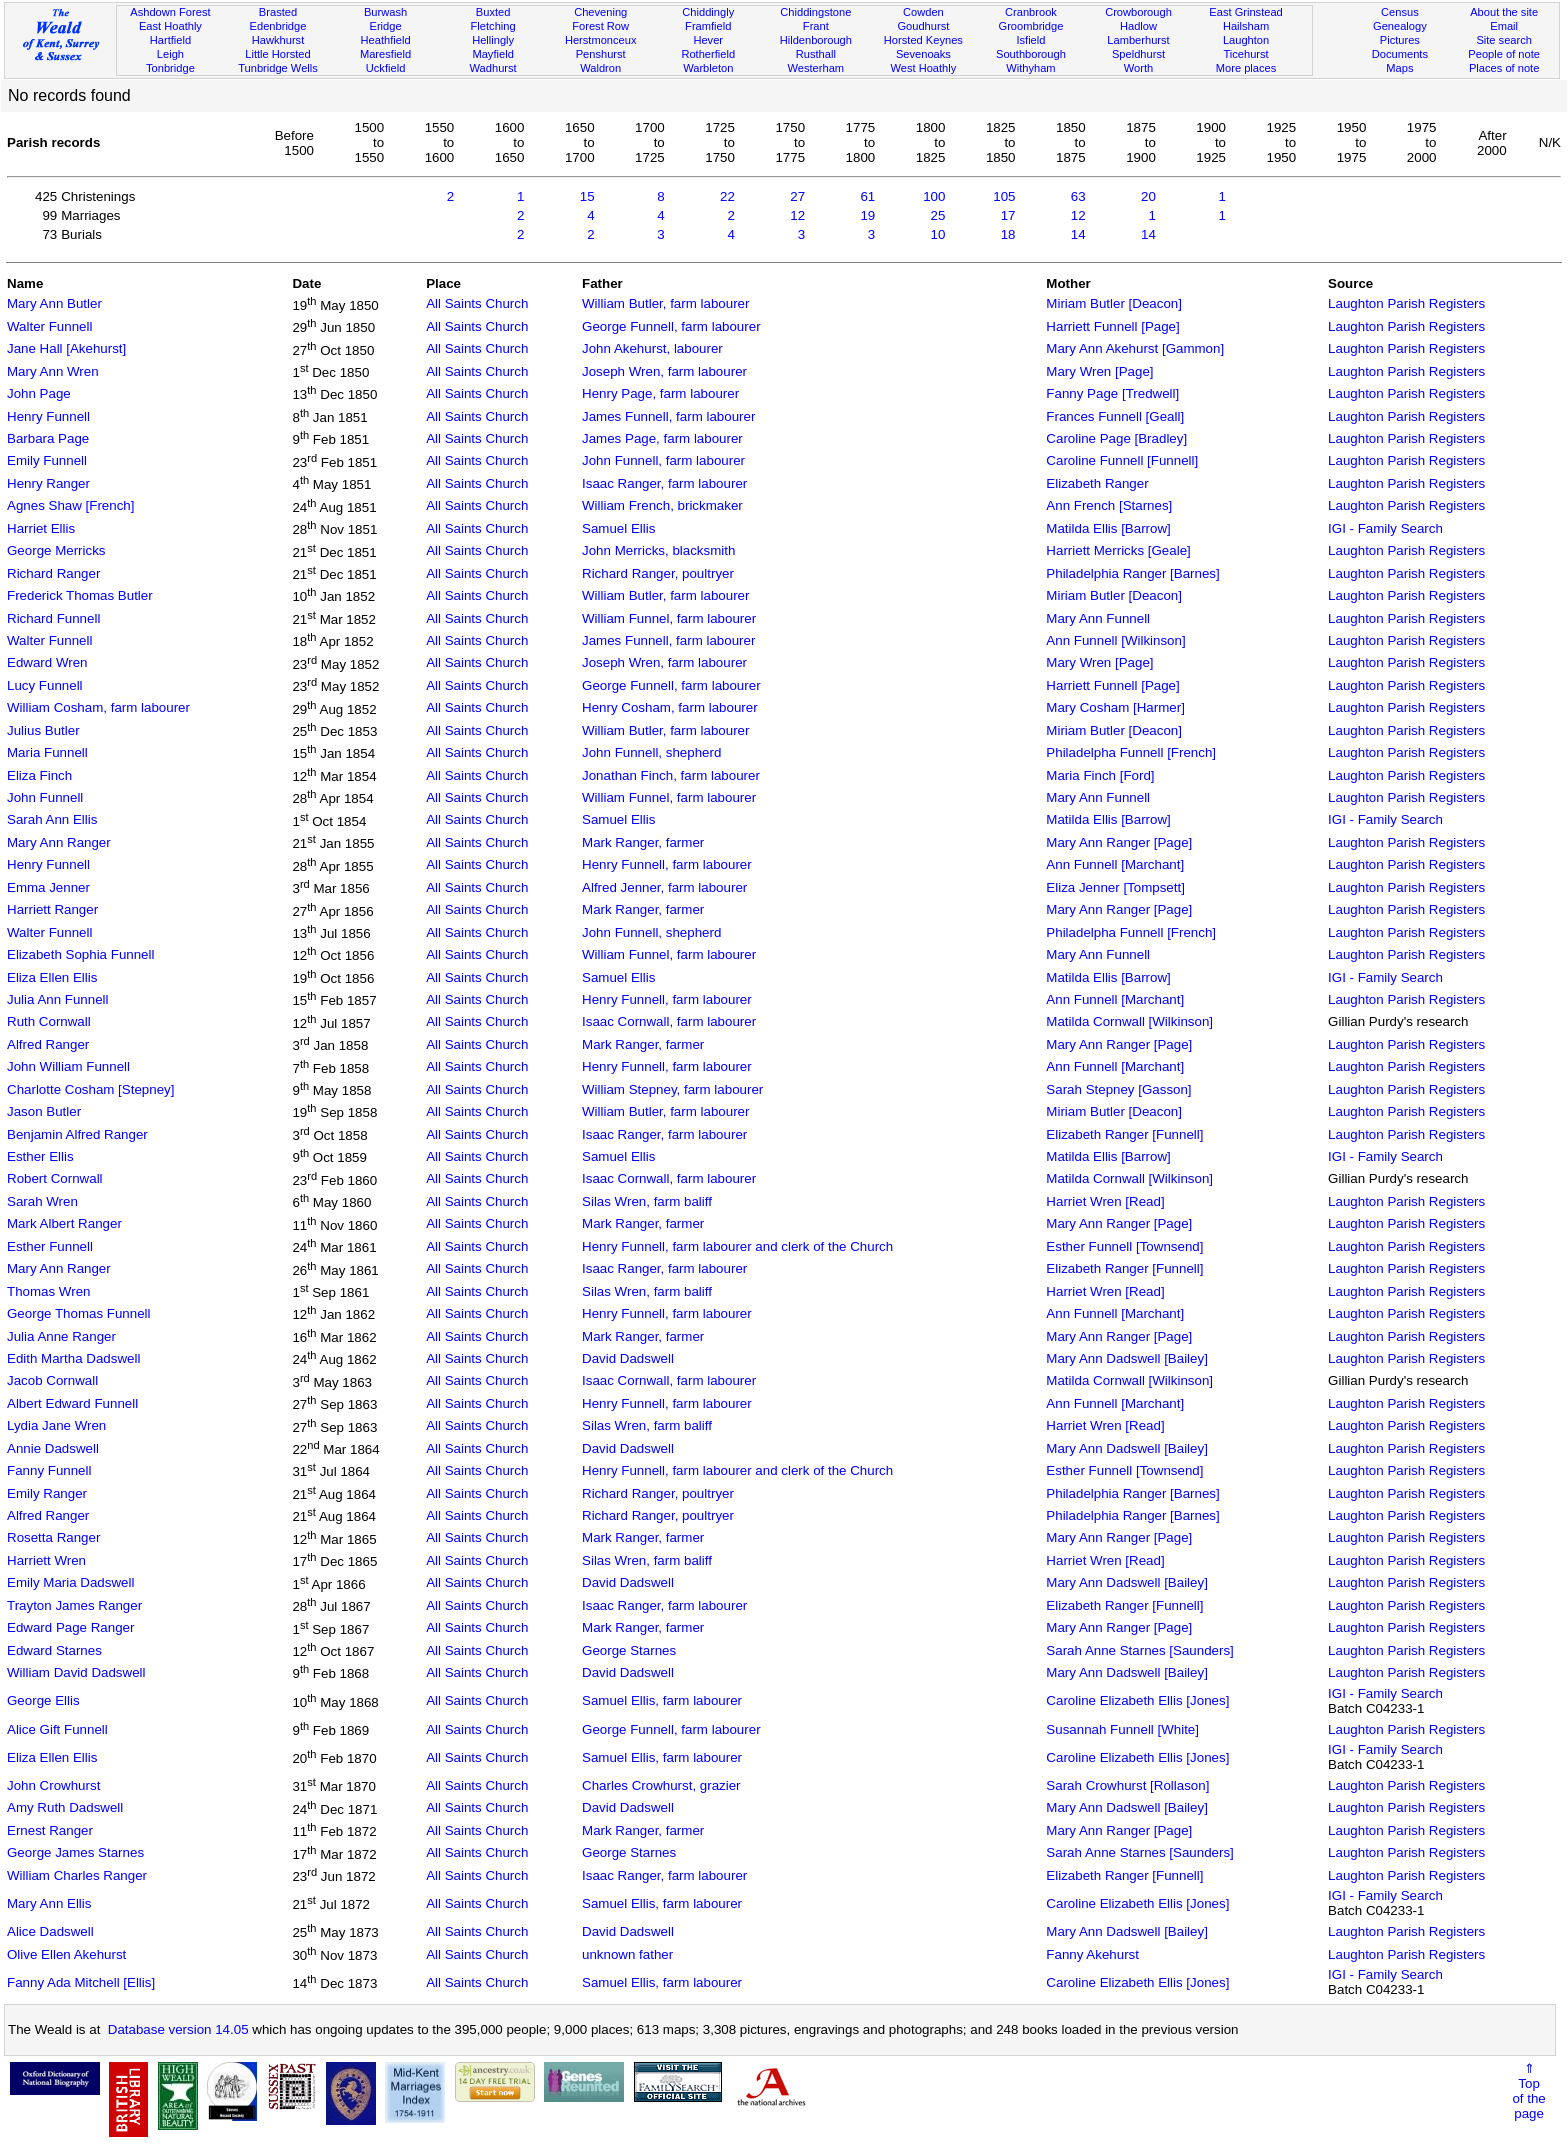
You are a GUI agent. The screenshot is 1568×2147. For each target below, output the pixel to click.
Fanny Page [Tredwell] (1112, 393)
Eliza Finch (39, 775)
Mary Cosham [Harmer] (1115, 707)
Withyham (1030, 68)
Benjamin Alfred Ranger (77, 1134)
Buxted (493, 12)
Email (1504, 26)
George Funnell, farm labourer (671, 326)
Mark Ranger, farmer (643, 842)
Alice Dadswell (50, 1931)
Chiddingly (708, 12)
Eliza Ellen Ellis (52, 977)
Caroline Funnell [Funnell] (1122, 460)
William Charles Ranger (77, 1875)
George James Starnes (75, 1852)
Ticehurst (1245, 54)
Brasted (278, 12)
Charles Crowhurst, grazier (661, 1785)
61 (867, 196)
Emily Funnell (47, 460)
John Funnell (45, 797)
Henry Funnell (48, 416)
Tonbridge (170, 68)
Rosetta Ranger (53, 1537)
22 (727, 196)
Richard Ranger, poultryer (658, 573)
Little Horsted (277, 54)
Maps (1399, 68)
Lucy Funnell (45, 685)
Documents (1400, 54)
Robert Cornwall (55, 1178)
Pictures (1400, 40)
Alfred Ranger (48, 1044)
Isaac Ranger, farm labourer (664, 483)
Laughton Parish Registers (1406, 303)
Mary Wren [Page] (1099, 371)
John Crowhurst (53, 1785)
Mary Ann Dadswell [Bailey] (1127, 1358)
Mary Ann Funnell (1098, 618)
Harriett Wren (46, 1560)
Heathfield (386, 40)
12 (797, 215)
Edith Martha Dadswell (73, 1358)
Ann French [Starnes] (1109, 505)
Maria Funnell (47, 752)
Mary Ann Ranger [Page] (1119, 842)
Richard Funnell (53, 618)
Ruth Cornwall (49, 1021)
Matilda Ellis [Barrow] (1108, 528)
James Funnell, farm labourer (668, 416)
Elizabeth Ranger (1097, 483)
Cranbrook (1031, 12)
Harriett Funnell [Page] (1112, 326)
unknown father (627, 1954)
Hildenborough (816, 40)
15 (587, 196)
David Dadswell (628, 1358)
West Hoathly (923, 68)
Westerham (816, 68)
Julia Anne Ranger (61, 1336)
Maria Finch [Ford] (1100, 775)
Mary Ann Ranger (59, 842)
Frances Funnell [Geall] (1115, 416)
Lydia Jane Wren (56, 1425)
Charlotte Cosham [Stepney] (90, 1089)
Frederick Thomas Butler (80, 595)
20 (1148, 196)
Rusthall (816, 54)
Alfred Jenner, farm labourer (664, 887)
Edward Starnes (54, 1650)
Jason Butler (44, 1111)
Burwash (385, 12)
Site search (1504, 40)
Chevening (600, 12)
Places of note (1504, 68)
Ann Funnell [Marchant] (1115, 864)
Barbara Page (48, 438)
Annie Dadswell (53, 1448)
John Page (39, 393)
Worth (1138, 68)
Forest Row (600, 26)
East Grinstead (1245, 12)
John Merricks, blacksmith (658, 550)
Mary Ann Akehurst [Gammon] (1135, 348)
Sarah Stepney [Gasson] (1118, 1089)
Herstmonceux (601, 40)
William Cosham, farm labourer (98, 707)
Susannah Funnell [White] (1122, 1729)
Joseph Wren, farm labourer (664, 371)
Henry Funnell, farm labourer (667, 864)
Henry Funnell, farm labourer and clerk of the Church (737, 1246)
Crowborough (1138, 12)
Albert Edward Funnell (72, 1403)
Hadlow (1138, 26)
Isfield (1030, 40)
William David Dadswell (76, 1672)
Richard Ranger (53, 573)
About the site (1504, 12)
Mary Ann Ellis (49, 1903)
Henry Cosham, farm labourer (670, 707)
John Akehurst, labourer (652, 348)
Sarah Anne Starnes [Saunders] (1139, 1650)
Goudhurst (923, 26)
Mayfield (492, 54)
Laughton (1246, 40)
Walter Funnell (49, 326)
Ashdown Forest (170, 12)
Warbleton (708, 68)
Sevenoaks (923, 54)
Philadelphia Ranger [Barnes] (1132, 573)
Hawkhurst (278, 40)
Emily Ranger (47, 1493)
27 (797, 196)
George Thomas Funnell (78, 1313)
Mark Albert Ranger (64, 1223)
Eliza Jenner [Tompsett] (1115, 887)
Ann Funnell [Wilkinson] (1115, 640)
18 (1008, 234)
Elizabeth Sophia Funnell (80, 954)
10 (938, 234)
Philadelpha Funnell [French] (1131, 752)
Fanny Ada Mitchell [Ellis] (81, 1982)
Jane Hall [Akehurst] (66, 348)
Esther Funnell (50, 1246)
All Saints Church (477, 303)
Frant (816, 26)
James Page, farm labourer (662, 438)
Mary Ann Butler (54, 303)
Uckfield (386, 68)
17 (1008, 215)
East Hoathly (170, 26)
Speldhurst (1138, 54)
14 (1078, 234)
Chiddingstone (815, 12)
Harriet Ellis (41, 528)
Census (1400, 12)
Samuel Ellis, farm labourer (662, 1700)
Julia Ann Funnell (58, 999)
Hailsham (1246, 26)
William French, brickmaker (662, 505)
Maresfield (385, 54)
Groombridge (1031, 26)
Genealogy (1400, 26)
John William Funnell (68, 1066)
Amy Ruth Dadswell (65, 1807)
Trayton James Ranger (74, 1605)
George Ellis (43, 1700)
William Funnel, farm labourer (669, 618)
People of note (1504, 54)
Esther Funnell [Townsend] (1124, 1246)
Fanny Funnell (49, 1470)
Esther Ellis (40, 1156)
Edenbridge (278, 26)
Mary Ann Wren (53, 371)
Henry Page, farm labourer (660, 393)
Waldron (600, 68)
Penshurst (601, 54)
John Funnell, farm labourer (663, 460)
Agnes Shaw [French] (70, 505)
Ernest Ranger (50, 1830)
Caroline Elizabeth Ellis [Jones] (1137, 1700)
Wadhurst (493, 68)
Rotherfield (708, 54)
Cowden (923, 12)
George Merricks (56, 550)
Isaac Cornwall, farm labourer (669, 1021)
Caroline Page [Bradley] (1116, 438)
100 (934, 196)
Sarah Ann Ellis (52, 819)
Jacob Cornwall (52, 1380)
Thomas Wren (48, 1291)
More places (1246, 68)
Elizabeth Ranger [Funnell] (1124, 1134)
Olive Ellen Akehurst (66, 1954)
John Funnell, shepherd (651, 752)
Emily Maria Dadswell (70, 1582)
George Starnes (629, 1650)
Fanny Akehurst (1092, 1954)
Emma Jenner (48, 887)
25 (938, 215)
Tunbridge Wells (278, 68)
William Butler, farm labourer (665, 303)
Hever (708, 40)
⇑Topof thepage (1528, 2091)
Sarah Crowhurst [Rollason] (1127, 1785)
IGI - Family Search (1385, 528)
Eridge (386, 26)
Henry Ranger (48, 483)
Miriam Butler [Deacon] (1114, 303)
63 (1078, 196)
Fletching (493, 26)
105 (1004, 196)
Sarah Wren (42, 1201)
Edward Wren (47, 662)
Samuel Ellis (618, 528)
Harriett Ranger (52, 909)
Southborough (1031, 54)
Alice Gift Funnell (57, 1729)
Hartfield (170, 40)
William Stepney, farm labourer (672, 1089)
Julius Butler (43, 730)
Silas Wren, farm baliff (647, 1201)
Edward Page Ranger (70, 1627)
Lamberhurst (1138, 40)
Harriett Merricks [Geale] (1118, 550)
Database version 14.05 (178, 2029)
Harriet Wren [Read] (1105, 1201)
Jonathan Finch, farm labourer (671, 775)
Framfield (708, 26)
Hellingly (493, 40)
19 (867, 215)
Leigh (170, 54)
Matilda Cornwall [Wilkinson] (1129, 1021)
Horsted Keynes (923, 40)
